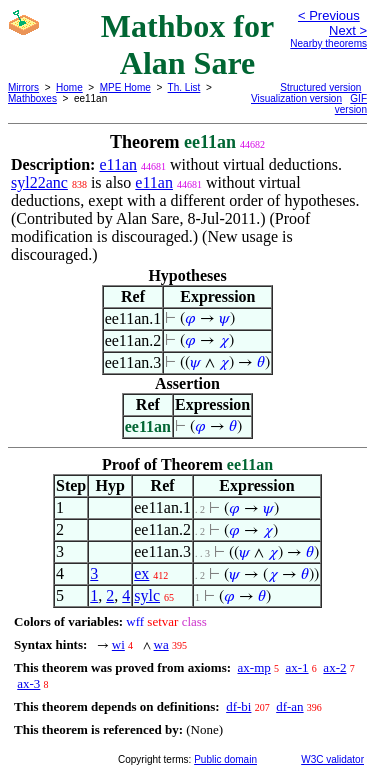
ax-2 (334, 667)
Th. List (184, 87)
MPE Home (125, 87)
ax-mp (254, 667)
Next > (348, 30)
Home (69, 87)
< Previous (329, 15)
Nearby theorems (328, 43)
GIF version (351, 104)
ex (141, 573)
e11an (118, 164)
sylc (147, 595)
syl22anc (39, 182)
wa (161, 644)
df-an (289, 706)
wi (118, 644)
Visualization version (296, 98)
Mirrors (23, 87)
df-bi (238, 706)
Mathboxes (32, 98)
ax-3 (28, 683)
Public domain (225, 759)
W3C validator (332, 759)
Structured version (320, 87)
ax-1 (297, 667)
